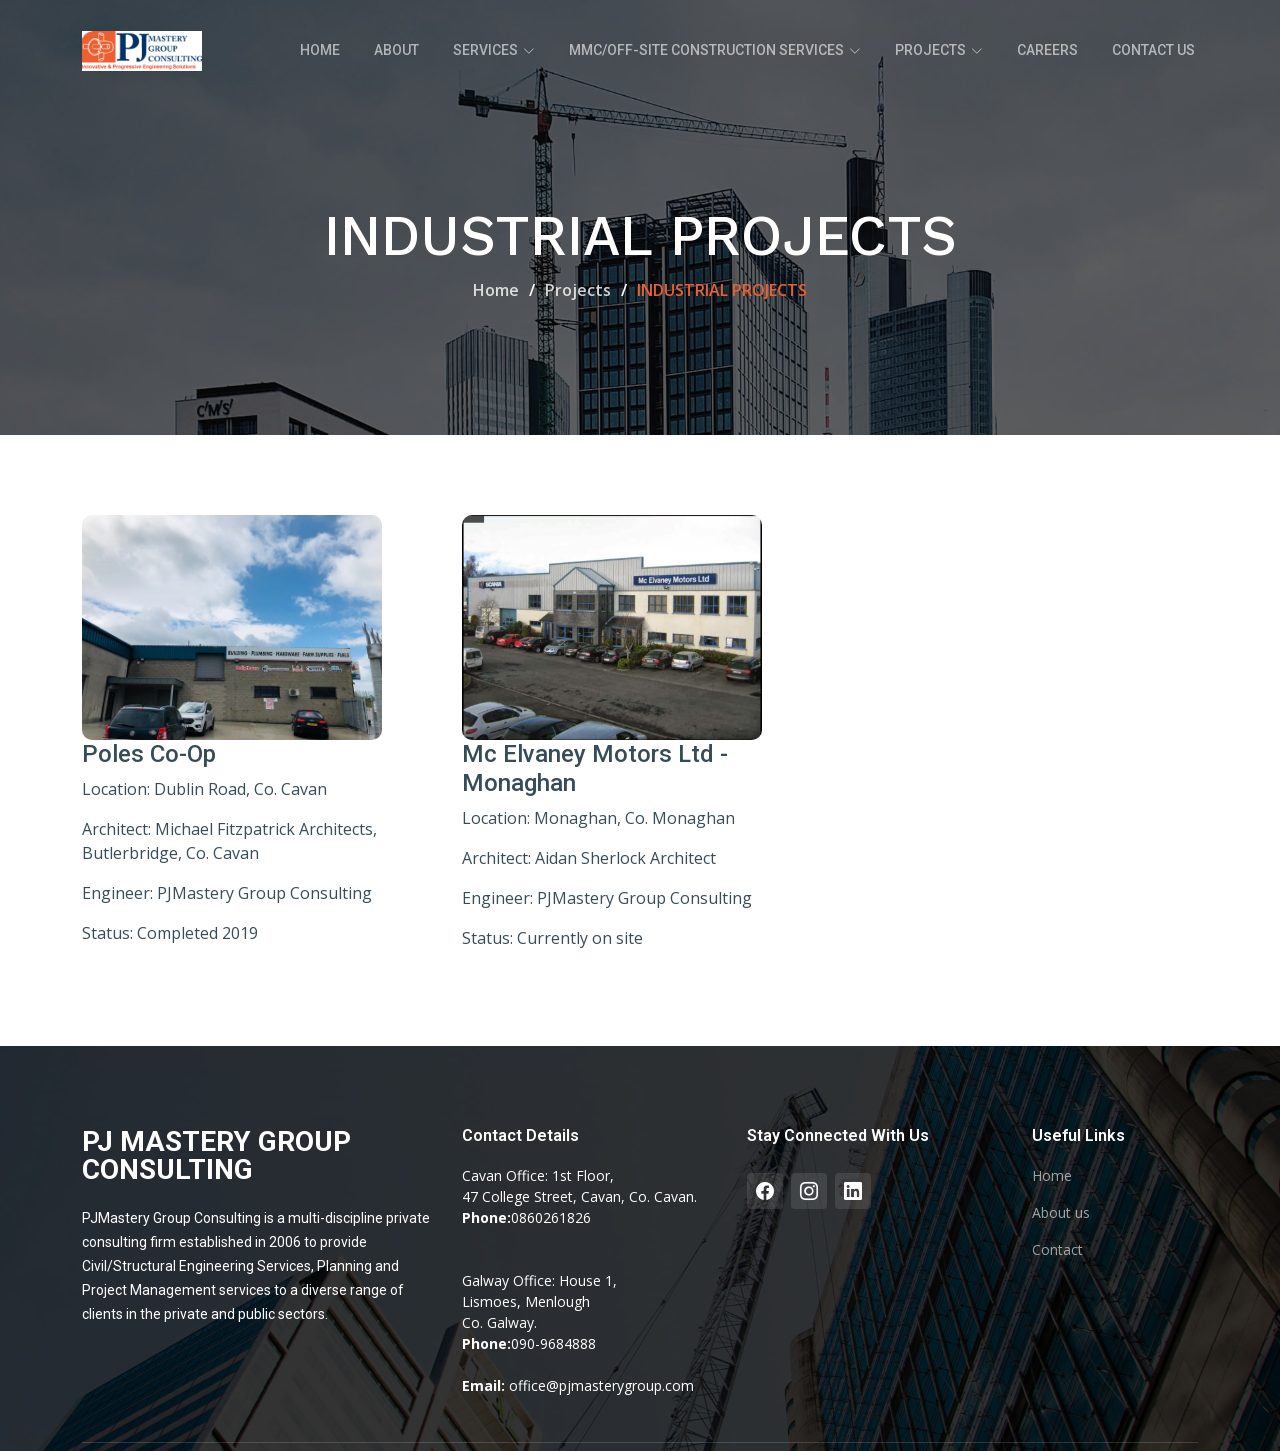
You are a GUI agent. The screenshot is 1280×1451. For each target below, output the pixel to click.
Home (320, 50)
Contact (1057, 1250)
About (396, 50)
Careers (1047, 50)
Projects (578, 290)
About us (1061, 1213)
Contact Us (1153, 50)
